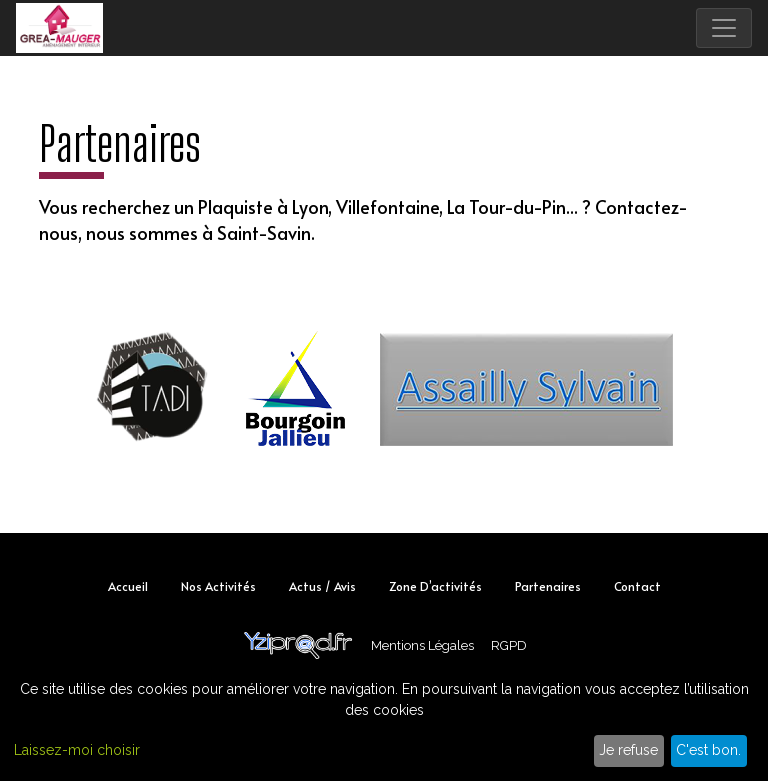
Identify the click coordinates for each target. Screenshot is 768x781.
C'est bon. (708, 750)
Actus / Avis (322, 586)
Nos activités (218, 586)
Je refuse (628, 750)
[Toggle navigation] (724, 28)
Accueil (128, 586)
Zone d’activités (435, 586)
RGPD (509, 645)
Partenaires (548, 586)
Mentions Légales (422, 645)
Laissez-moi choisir (77, 750)
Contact (637, 586)
